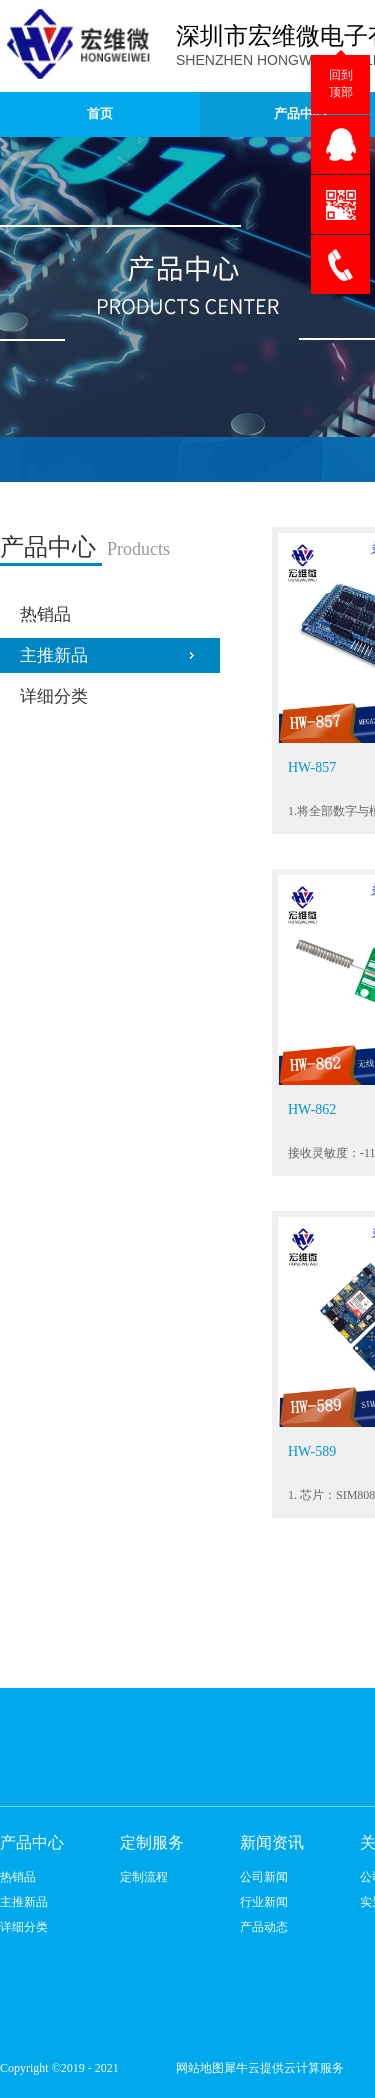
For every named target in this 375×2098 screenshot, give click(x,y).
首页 (100, 113)
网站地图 (197, 2068)
